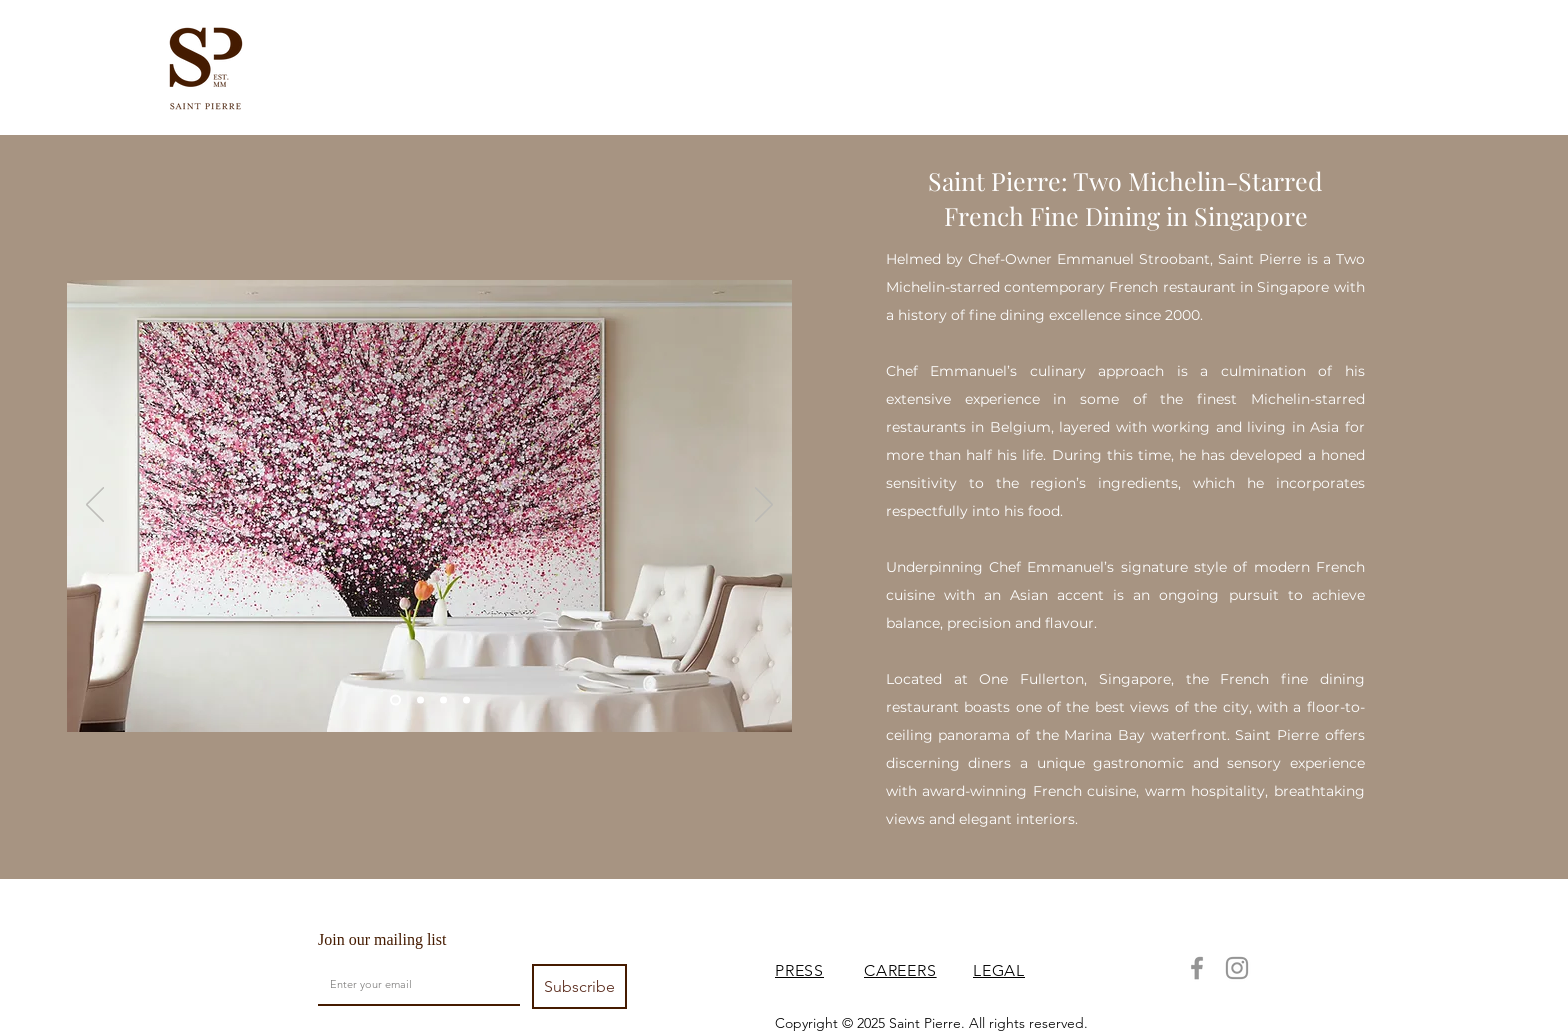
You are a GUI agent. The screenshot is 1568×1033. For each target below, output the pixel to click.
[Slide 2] (420, 700)
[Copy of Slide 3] (395, 700)
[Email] (413, 984)
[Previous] (95, 506)
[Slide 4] (443, 700)
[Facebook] (1197, 968)
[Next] (764, 506)
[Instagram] (1237, 968)
